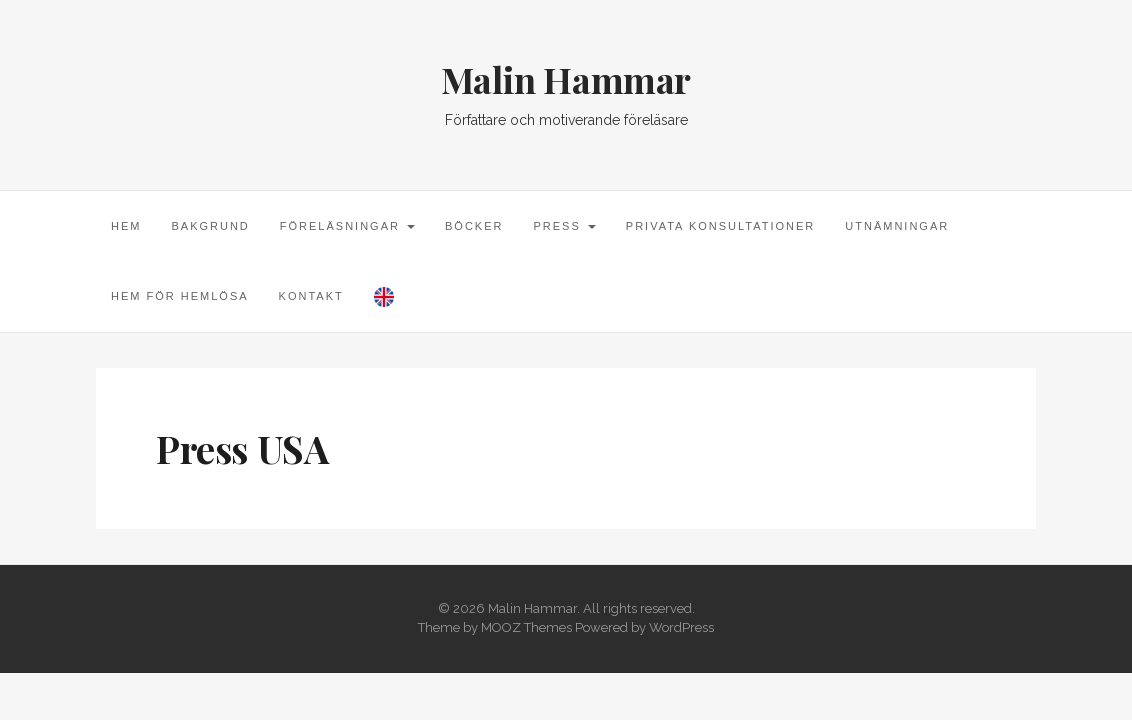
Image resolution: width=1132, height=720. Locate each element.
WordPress (681, 627)
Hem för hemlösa (180, 296)
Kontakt (311, 296)
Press (564, 226)
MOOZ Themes (526, 627)
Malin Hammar (566, 79)
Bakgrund (210, 226)
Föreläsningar (347, 226)
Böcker (474, 226)
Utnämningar (897, 226)
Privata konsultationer (720, 226)
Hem (126, 226)
